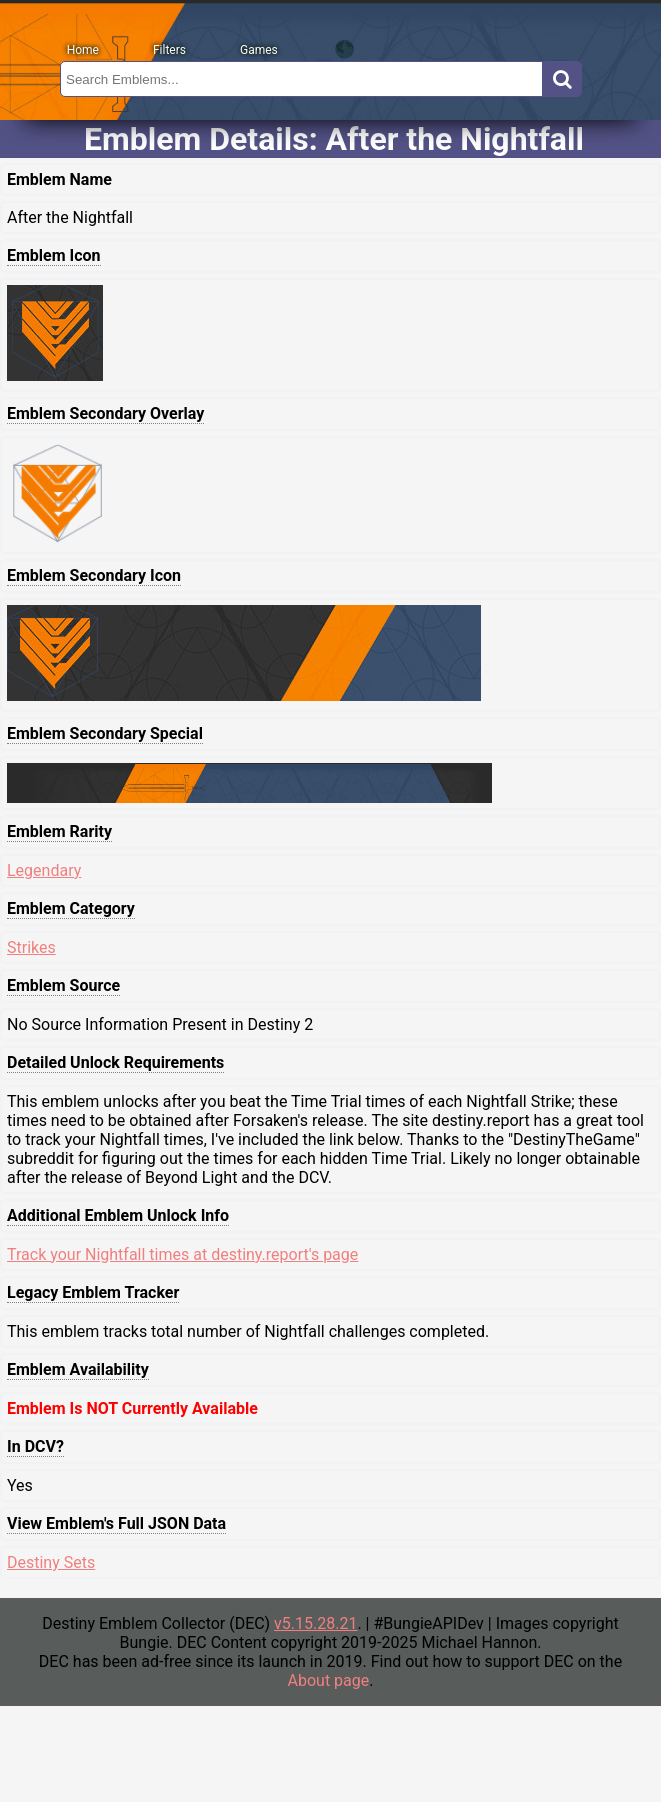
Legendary (44, 870)
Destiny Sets (51, 1562)
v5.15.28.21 (315, 1623)
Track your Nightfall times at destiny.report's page (182, 1254)
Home (83, 50)
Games (259, 50)
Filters (169, 50)
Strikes (31, 947)
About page (329, 1680)
